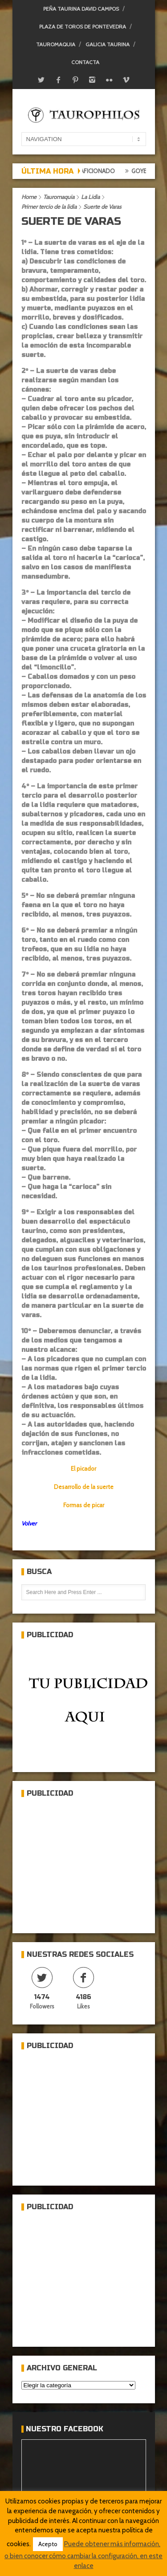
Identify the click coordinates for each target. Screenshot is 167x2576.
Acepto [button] (47, 2544)
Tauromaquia (55, 44)
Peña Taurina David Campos (81, 8)
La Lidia (90, 196)
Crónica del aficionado (85, 170)
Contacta (85, 62)
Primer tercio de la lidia (49, 206)
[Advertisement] (88, 1861)
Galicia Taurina (108, 44)
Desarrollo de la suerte (84, 1486)
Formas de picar (83, 1505)
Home (29, 196)
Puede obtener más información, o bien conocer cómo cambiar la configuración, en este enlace (83, 2555)
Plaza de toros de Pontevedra (82, 26)
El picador (83, 1468)
